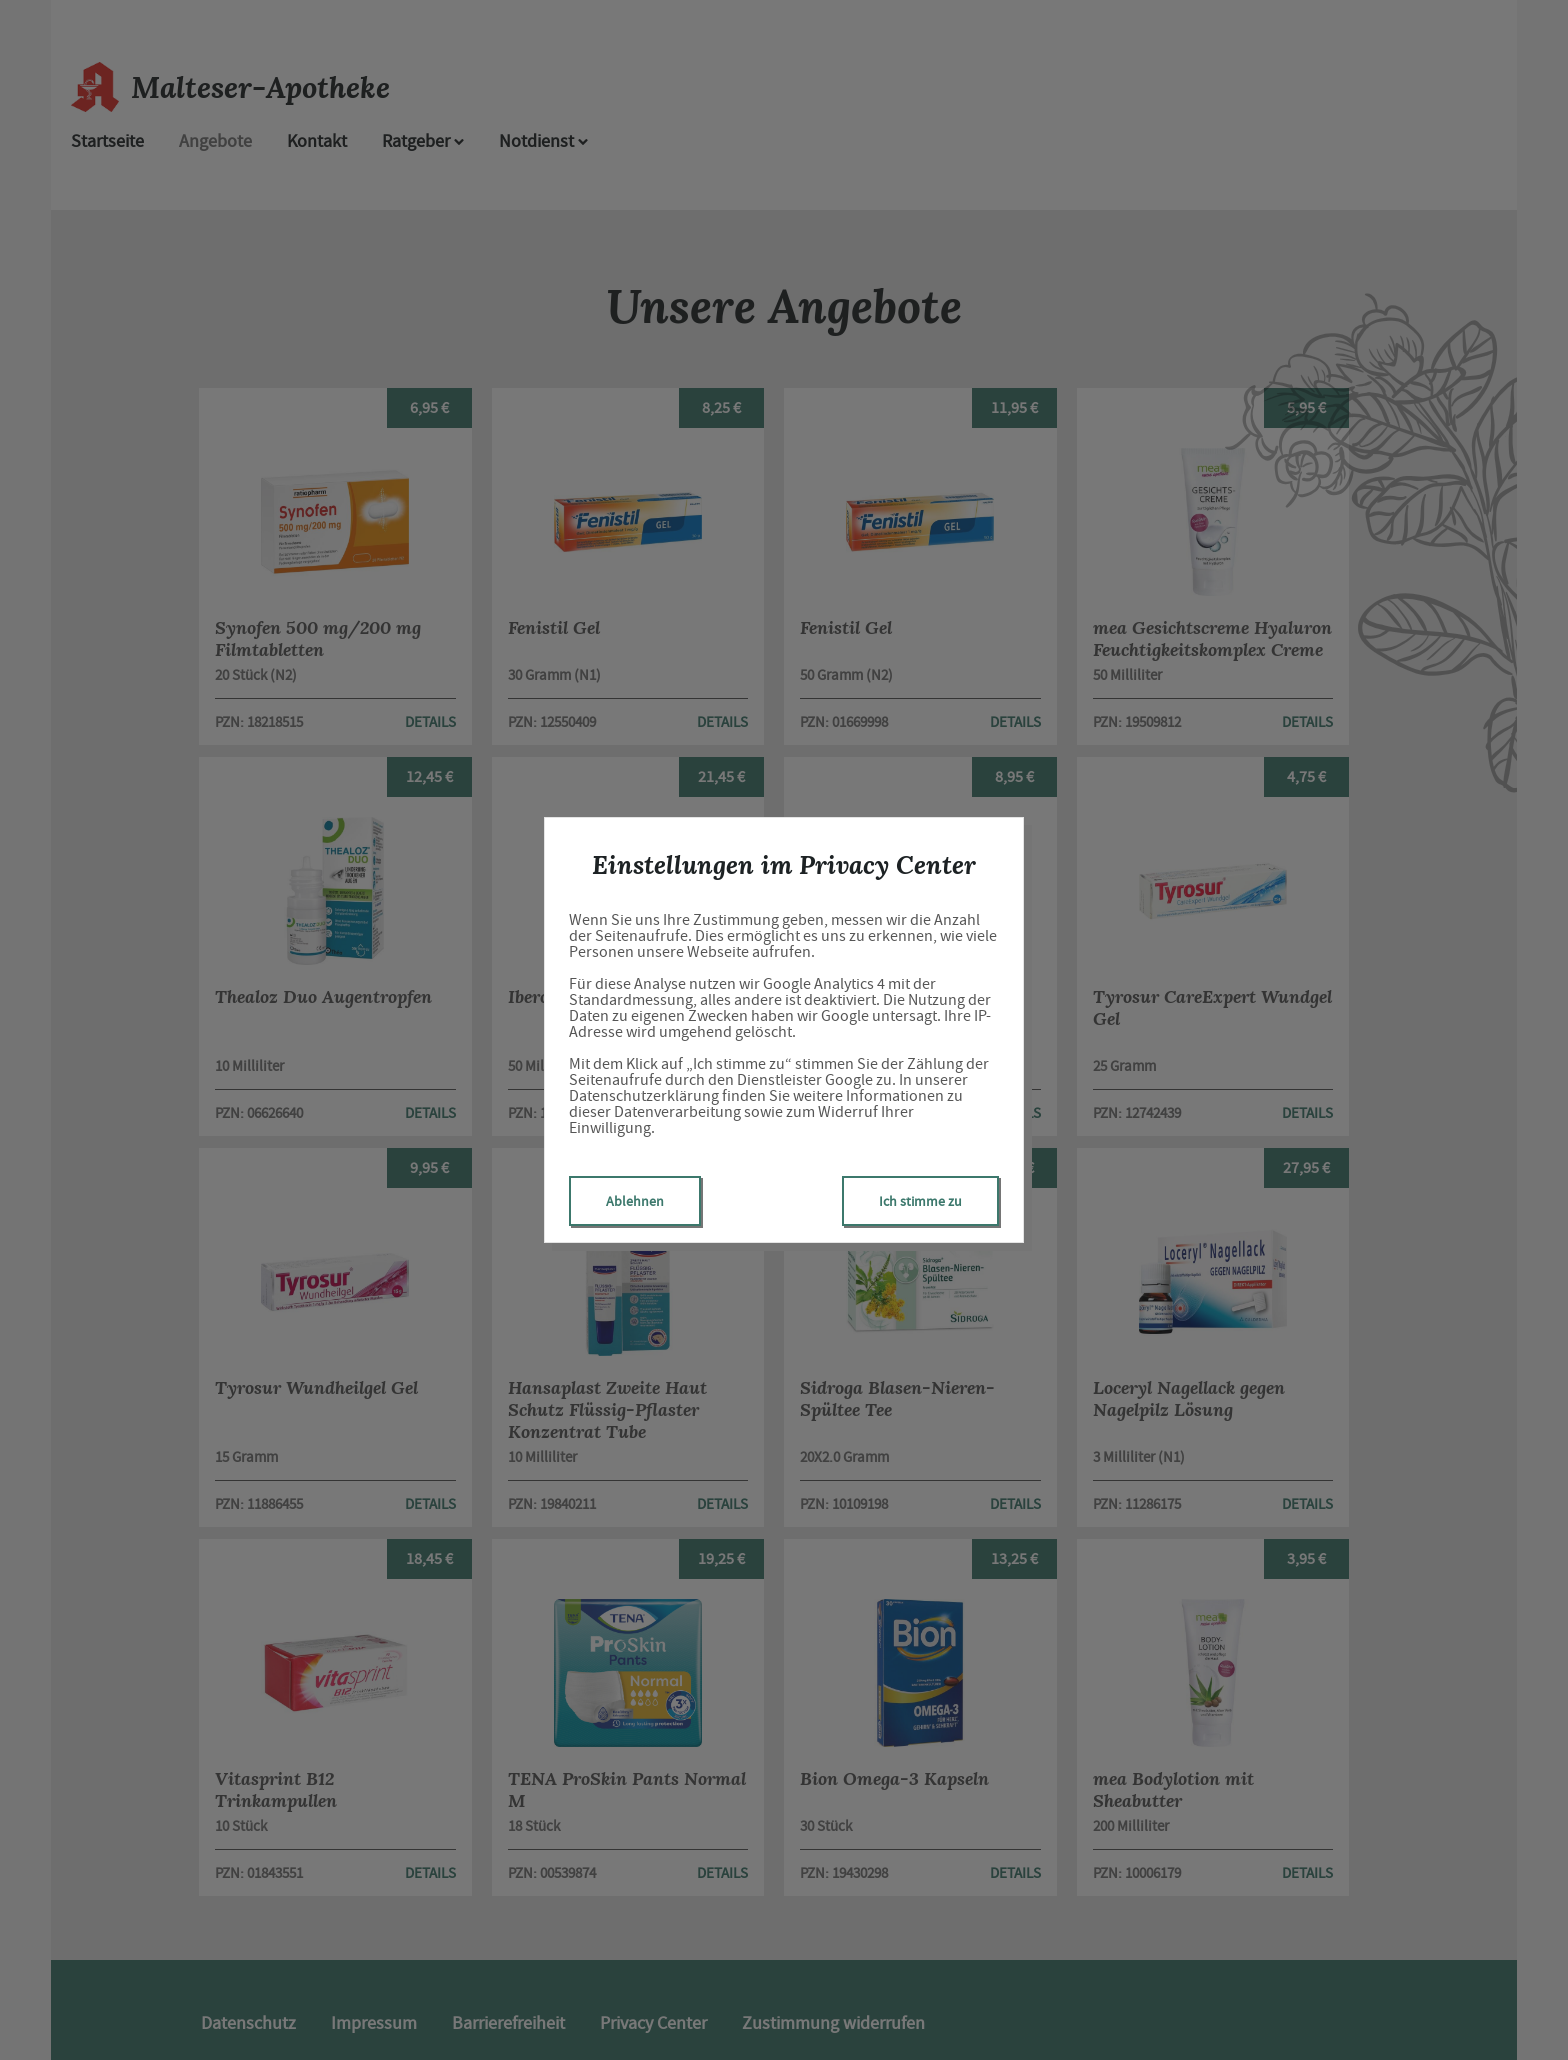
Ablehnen (635, 1201)
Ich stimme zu (920, 1201)
